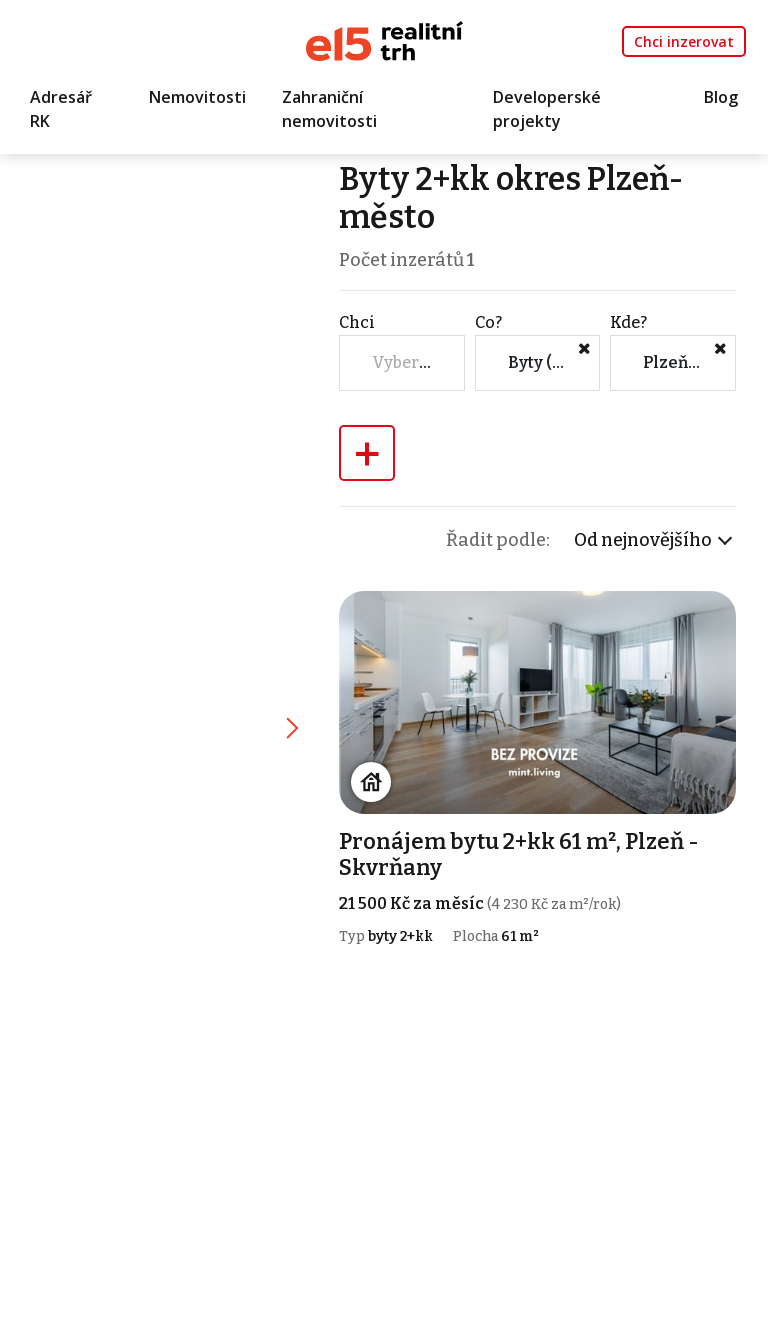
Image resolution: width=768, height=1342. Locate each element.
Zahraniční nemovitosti (329, 109)
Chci (357, 322)
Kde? (628, 322)
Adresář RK (61, 109)
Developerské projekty (547, 109)
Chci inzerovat (684, 41)
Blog (721, 97)
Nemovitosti (197, 97)
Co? (488, 322)
